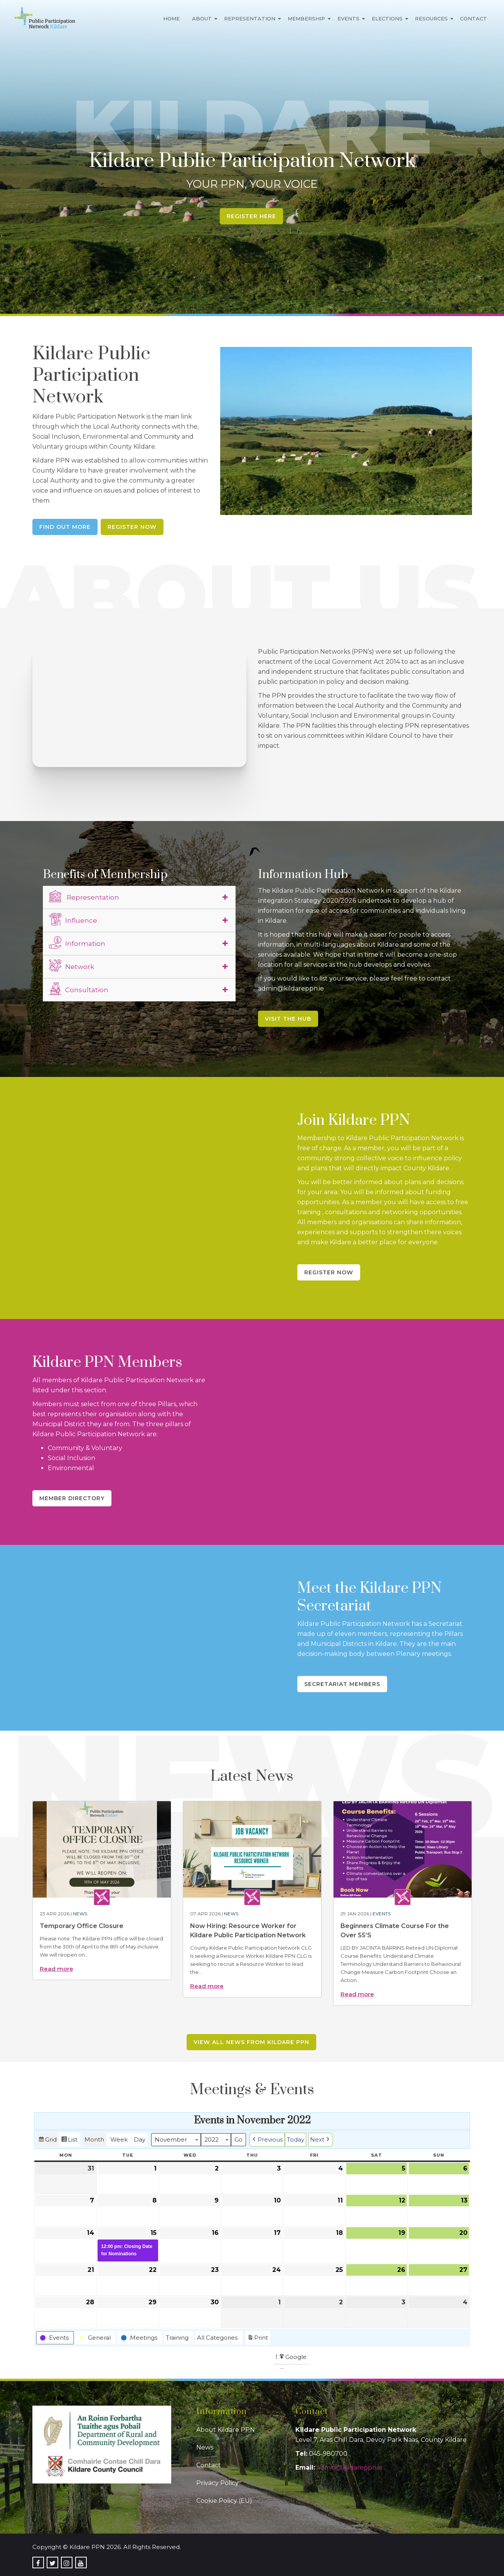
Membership (306, 18)
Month (94, 2139)
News (80, 1913)
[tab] (139, 897)
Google (292, 2358)
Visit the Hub (288, 1018)
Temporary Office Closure (81, 1926)
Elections (387, 18)
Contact (473, 18)
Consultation (78, 989)
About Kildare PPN (225, 2429)
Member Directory (72, 1498)
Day (139, 2139)
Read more (56, 1968)
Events (348, 18)
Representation (249, 18)
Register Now (132, 526)
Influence (73, 919)
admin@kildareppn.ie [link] (350, 2467)
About (202, 18)
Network (71, 965)
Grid (47, 2141)
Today (295, 2139)
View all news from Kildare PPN (251, 2042)
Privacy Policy (217, 2483)
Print (257, 2338)
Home (171, 18)
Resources (431, 18)
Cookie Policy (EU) (224, 2500)
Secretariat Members (342, 1684)
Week (119, 2139)
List (69, 2141)
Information (77, 942)
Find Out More (65, 526)
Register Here (251, 216)
